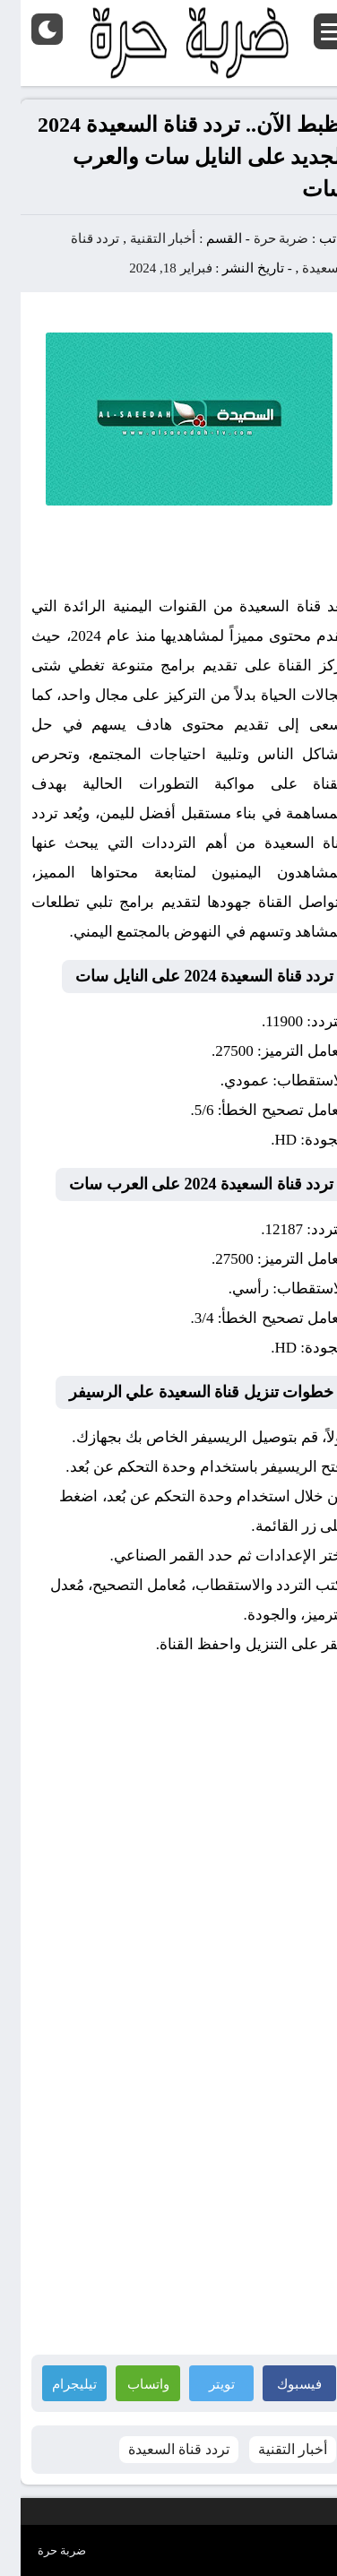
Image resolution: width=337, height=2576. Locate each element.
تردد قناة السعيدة (158, 2449)
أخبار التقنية (142, 238)
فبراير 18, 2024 (149, 268)
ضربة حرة (259, 238)
